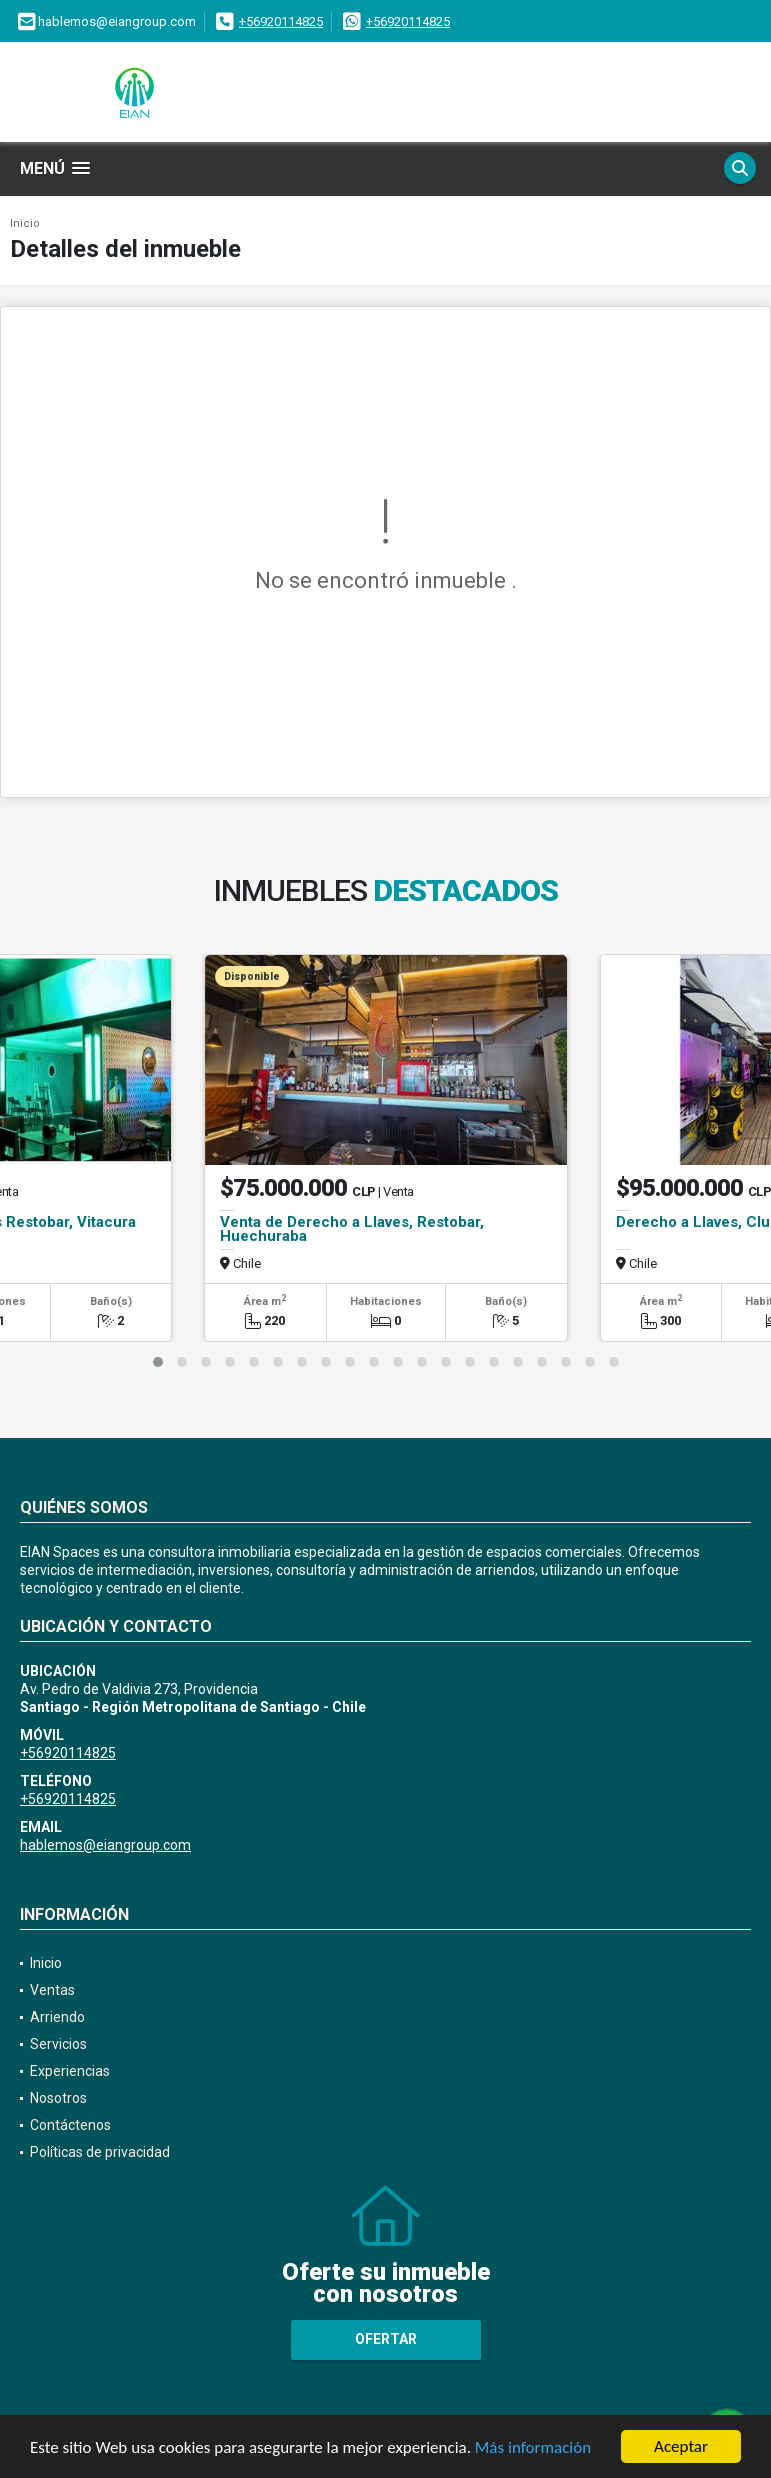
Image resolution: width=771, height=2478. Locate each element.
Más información (533, 2447)
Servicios (58, 2044)
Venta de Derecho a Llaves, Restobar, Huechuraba (352, 1229)
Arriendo (57, 2017)
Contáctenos (70, 2125)
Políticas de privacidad (100, 2152)
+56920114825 (281, 21)
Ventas (52, 1990)
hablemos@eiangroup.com (105, 1845)
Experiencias (70, 2071)
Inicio (25, 223)
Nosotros (58, 2098)
